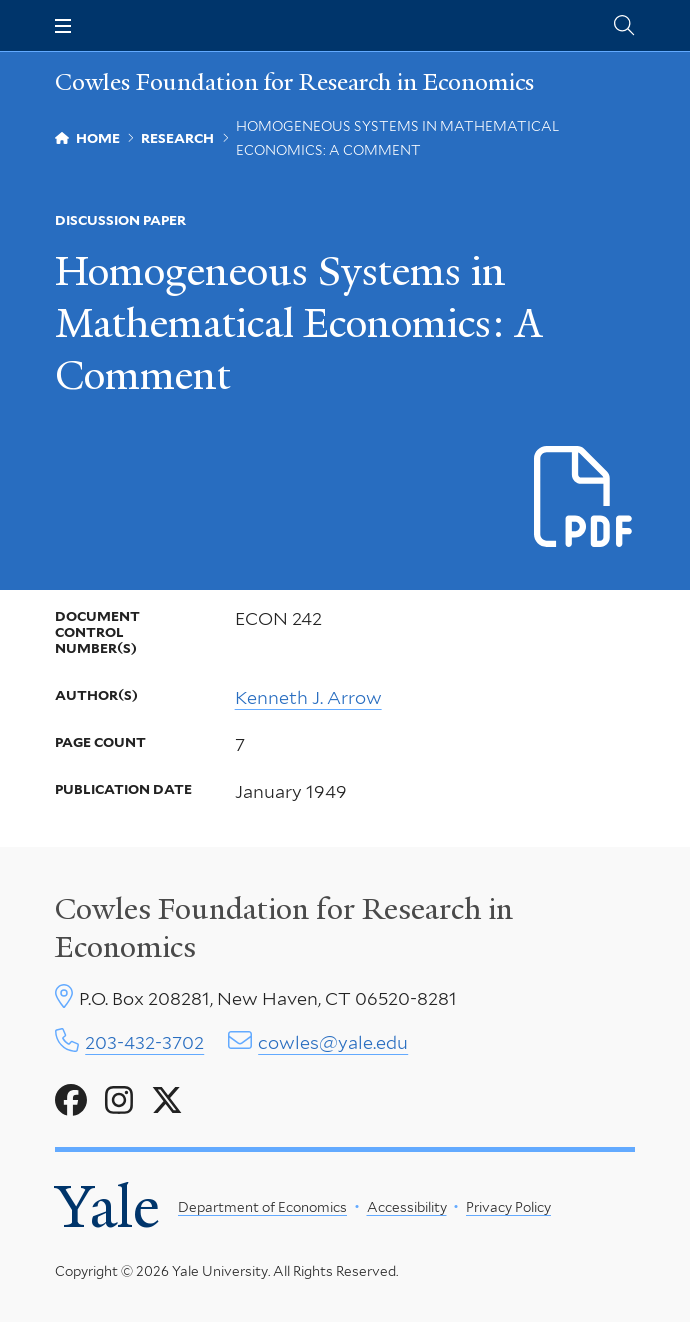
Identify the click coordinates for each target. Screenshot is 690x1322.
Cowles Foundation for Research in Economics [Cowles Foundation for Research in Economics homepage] (294, 83)
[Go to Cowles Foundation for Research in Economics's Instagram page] (119, 1101)
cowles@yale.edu (333, 1042)
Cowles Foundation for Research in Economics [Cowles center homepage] (284, 928)
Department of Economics (262, 1207)
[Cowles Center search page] (624, 25)
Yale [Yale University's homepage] (107, 1207)
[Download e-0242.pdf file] (584, 497)
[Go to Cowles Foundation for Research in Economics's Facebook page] (71, 1101)
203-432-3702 (144, 1042)
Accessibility (407, 1207)
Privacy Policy (508, 1207)
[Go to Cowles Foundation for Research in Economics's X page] (167, 1101)
